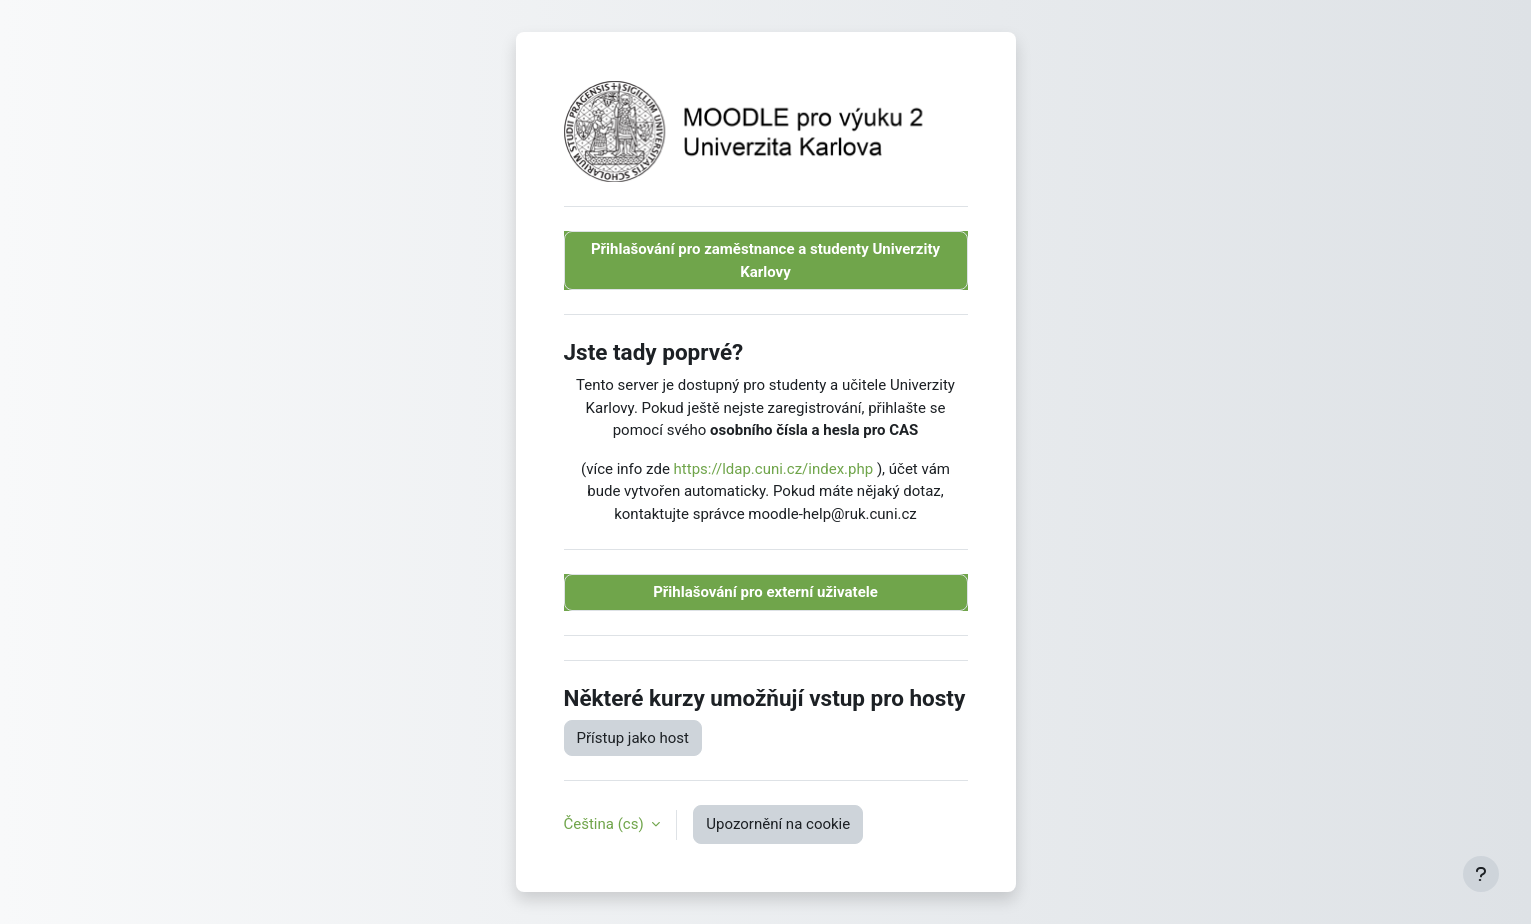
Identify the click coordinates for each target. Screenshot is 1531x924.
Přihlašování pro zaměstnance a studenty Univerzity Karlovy (765, 260)
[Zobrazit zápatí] (1481, 874)
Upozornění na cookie (778, 824)
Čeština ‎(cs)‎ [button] (606, 824)
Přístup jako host (633, 738)
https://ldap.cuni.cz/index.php (774, 469)
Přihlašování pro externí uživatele (765, 592)
